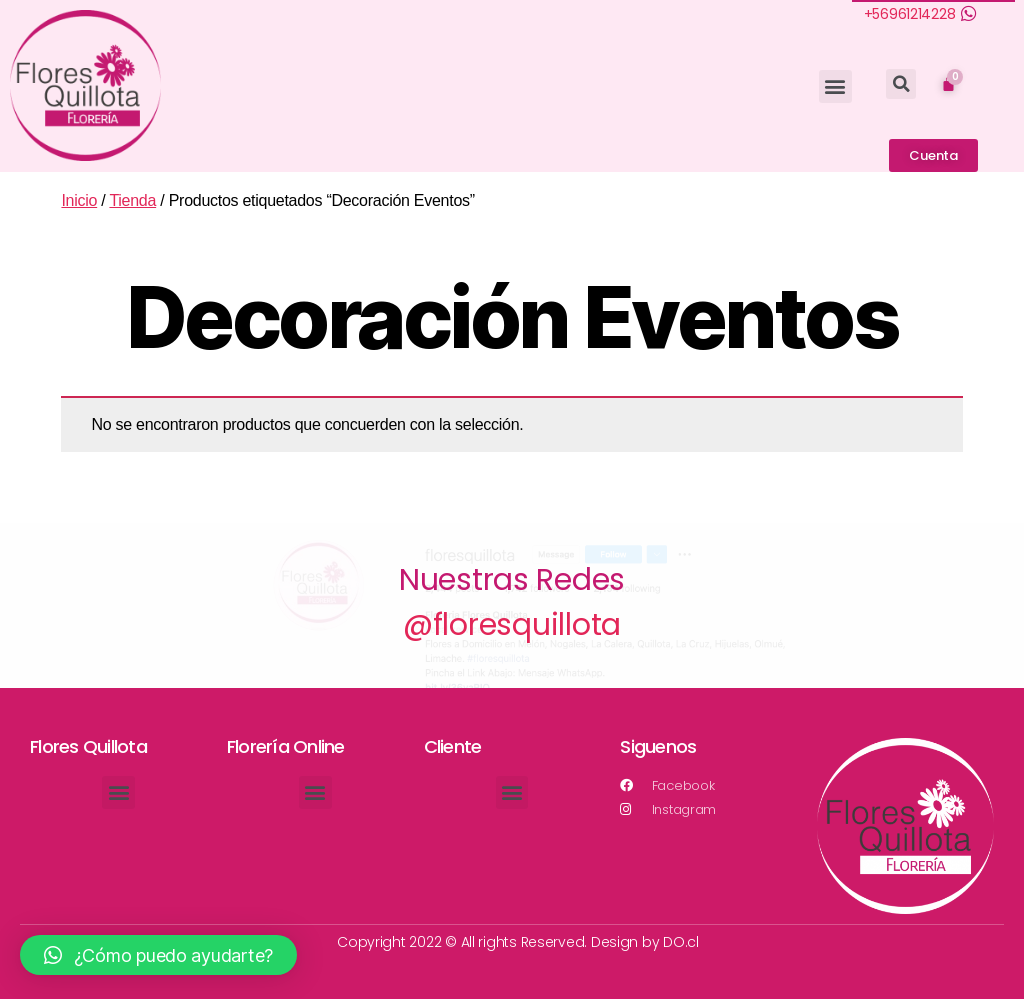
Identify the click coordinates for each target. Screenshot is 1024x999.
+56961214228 (910, 14)
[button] (835, 86)
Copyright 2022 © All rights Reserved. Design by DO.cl (518, 942)
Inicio (79, 200)
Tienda (132, 200)
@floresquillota (512, 625)
